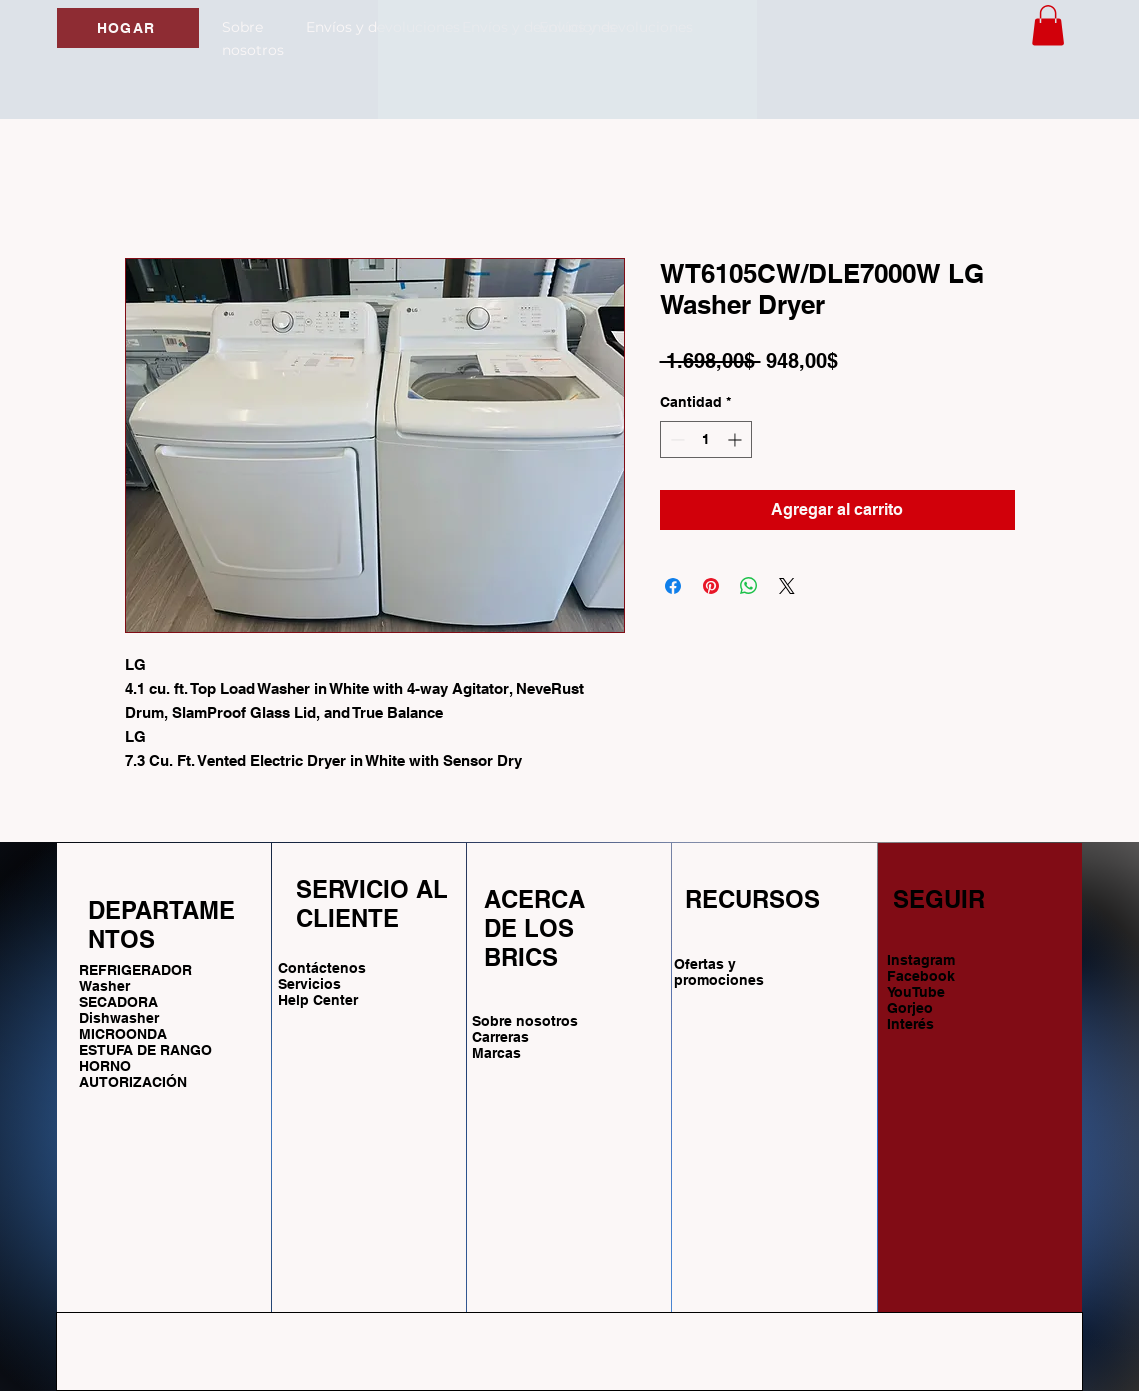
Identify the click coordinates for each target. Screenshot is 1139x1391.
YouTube (916, 992)
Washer (104, 986)
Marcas (496, 1053)
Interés (910, 1024)
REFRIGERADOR (135, 970)
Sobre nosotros (525, 1021)
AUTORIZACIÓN (133, 1082)
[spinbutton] (706, 439)
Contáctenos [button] (322, 968)
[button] (1048, 25)
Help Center (320, 1000)
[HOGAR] (128, 28)
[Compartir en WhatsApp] (749, 586)
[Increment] (736, 439)
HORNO (105, 1066)
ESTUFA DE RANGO (145, 1050)
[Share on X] (787, 586)
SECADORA (118, 1002)
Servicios (309, 984)
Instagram (921, 960)
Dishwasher (119, 1018)
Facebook (921, 976)
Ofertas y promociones (719, 972)
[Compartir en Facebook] (673, 586)
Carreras (500, 1037)
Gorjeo (910, 1008)
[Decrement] (675, 439)
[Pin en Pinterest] (711, 586)
